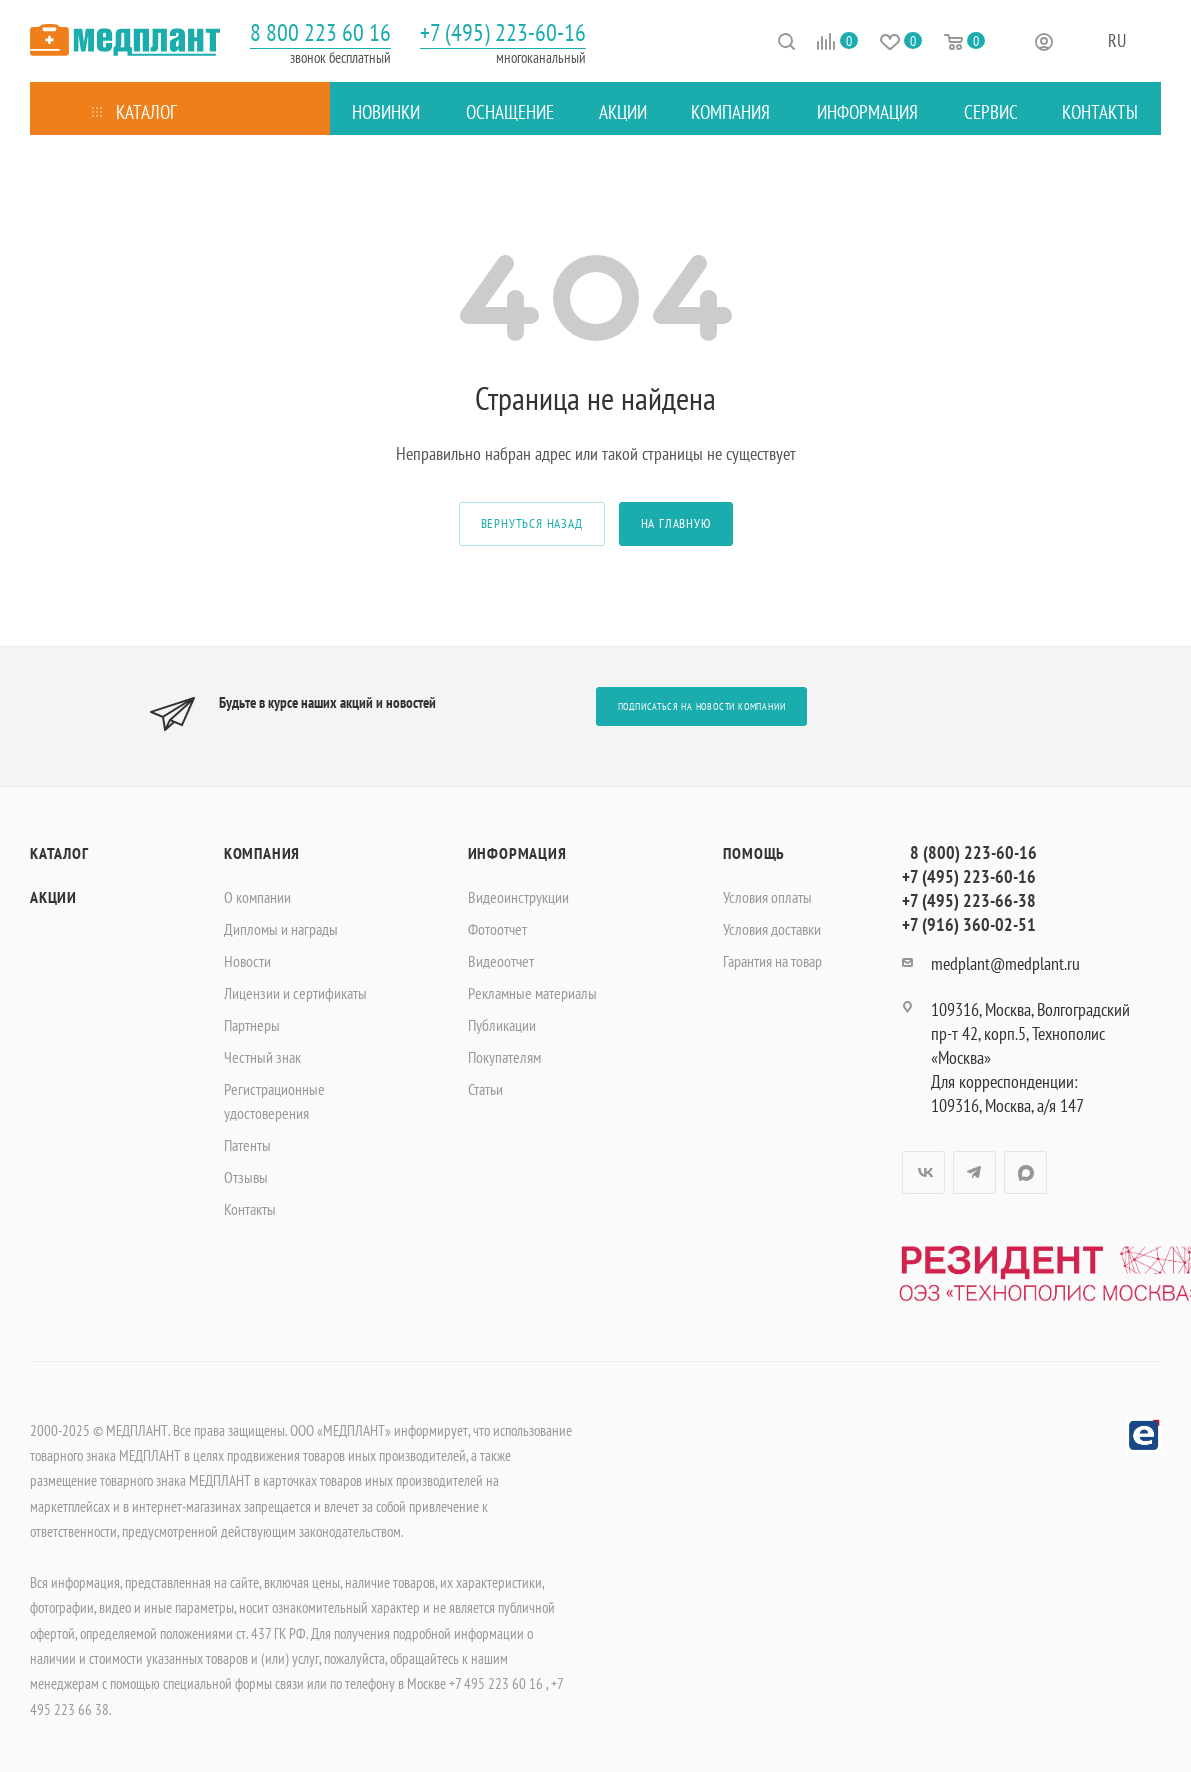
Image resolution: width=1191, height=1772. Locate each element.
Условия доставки (772, 929)
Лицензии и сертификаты (295, 993)
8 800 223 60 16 (320, 32)
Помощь (754, 853)
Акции (53, 897)
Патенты (247, 1145)
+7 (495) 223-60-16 (503, 32)
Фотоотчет (497, 929)
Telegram (974, 1172)
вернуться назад (532, 523)
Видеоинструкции (518, 897)
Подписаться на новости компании (702, 706)
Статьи (485, 1089)
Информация (517, 853)
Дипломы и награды (281, 929)
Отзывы (246, 1177)
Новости (247, 961)
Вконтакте (923, 1172)
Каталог (59, 853)
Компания (262, 853)
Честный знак (262, 1057)
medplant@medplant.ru (1005, 963)
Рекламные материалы (532, 993)
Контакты (250, 1209)
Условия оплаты (767, 897)
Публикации (502, 1025)
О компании (257, 897)
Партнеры (252, 1025)
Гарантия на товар (772, 961)
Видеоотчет (501, 961)
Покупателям (504, 1057)
